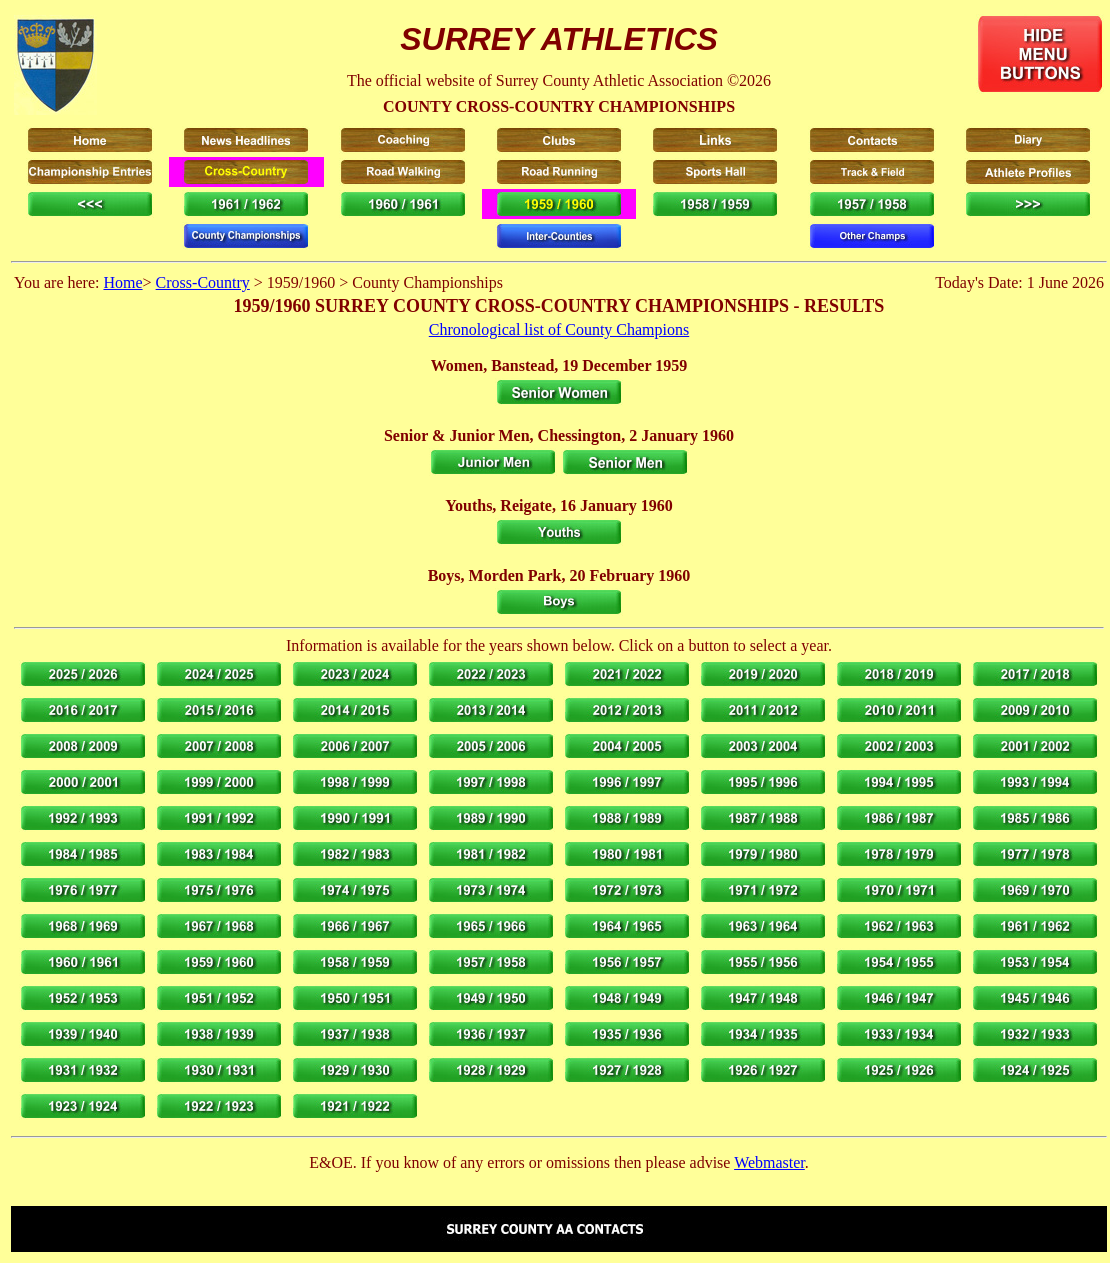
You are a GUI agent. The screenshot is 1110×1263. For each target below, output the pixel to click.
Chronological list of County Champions (559, 329)
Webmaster (769, 1162)
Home (122, 282)
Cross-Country (203, 282)
